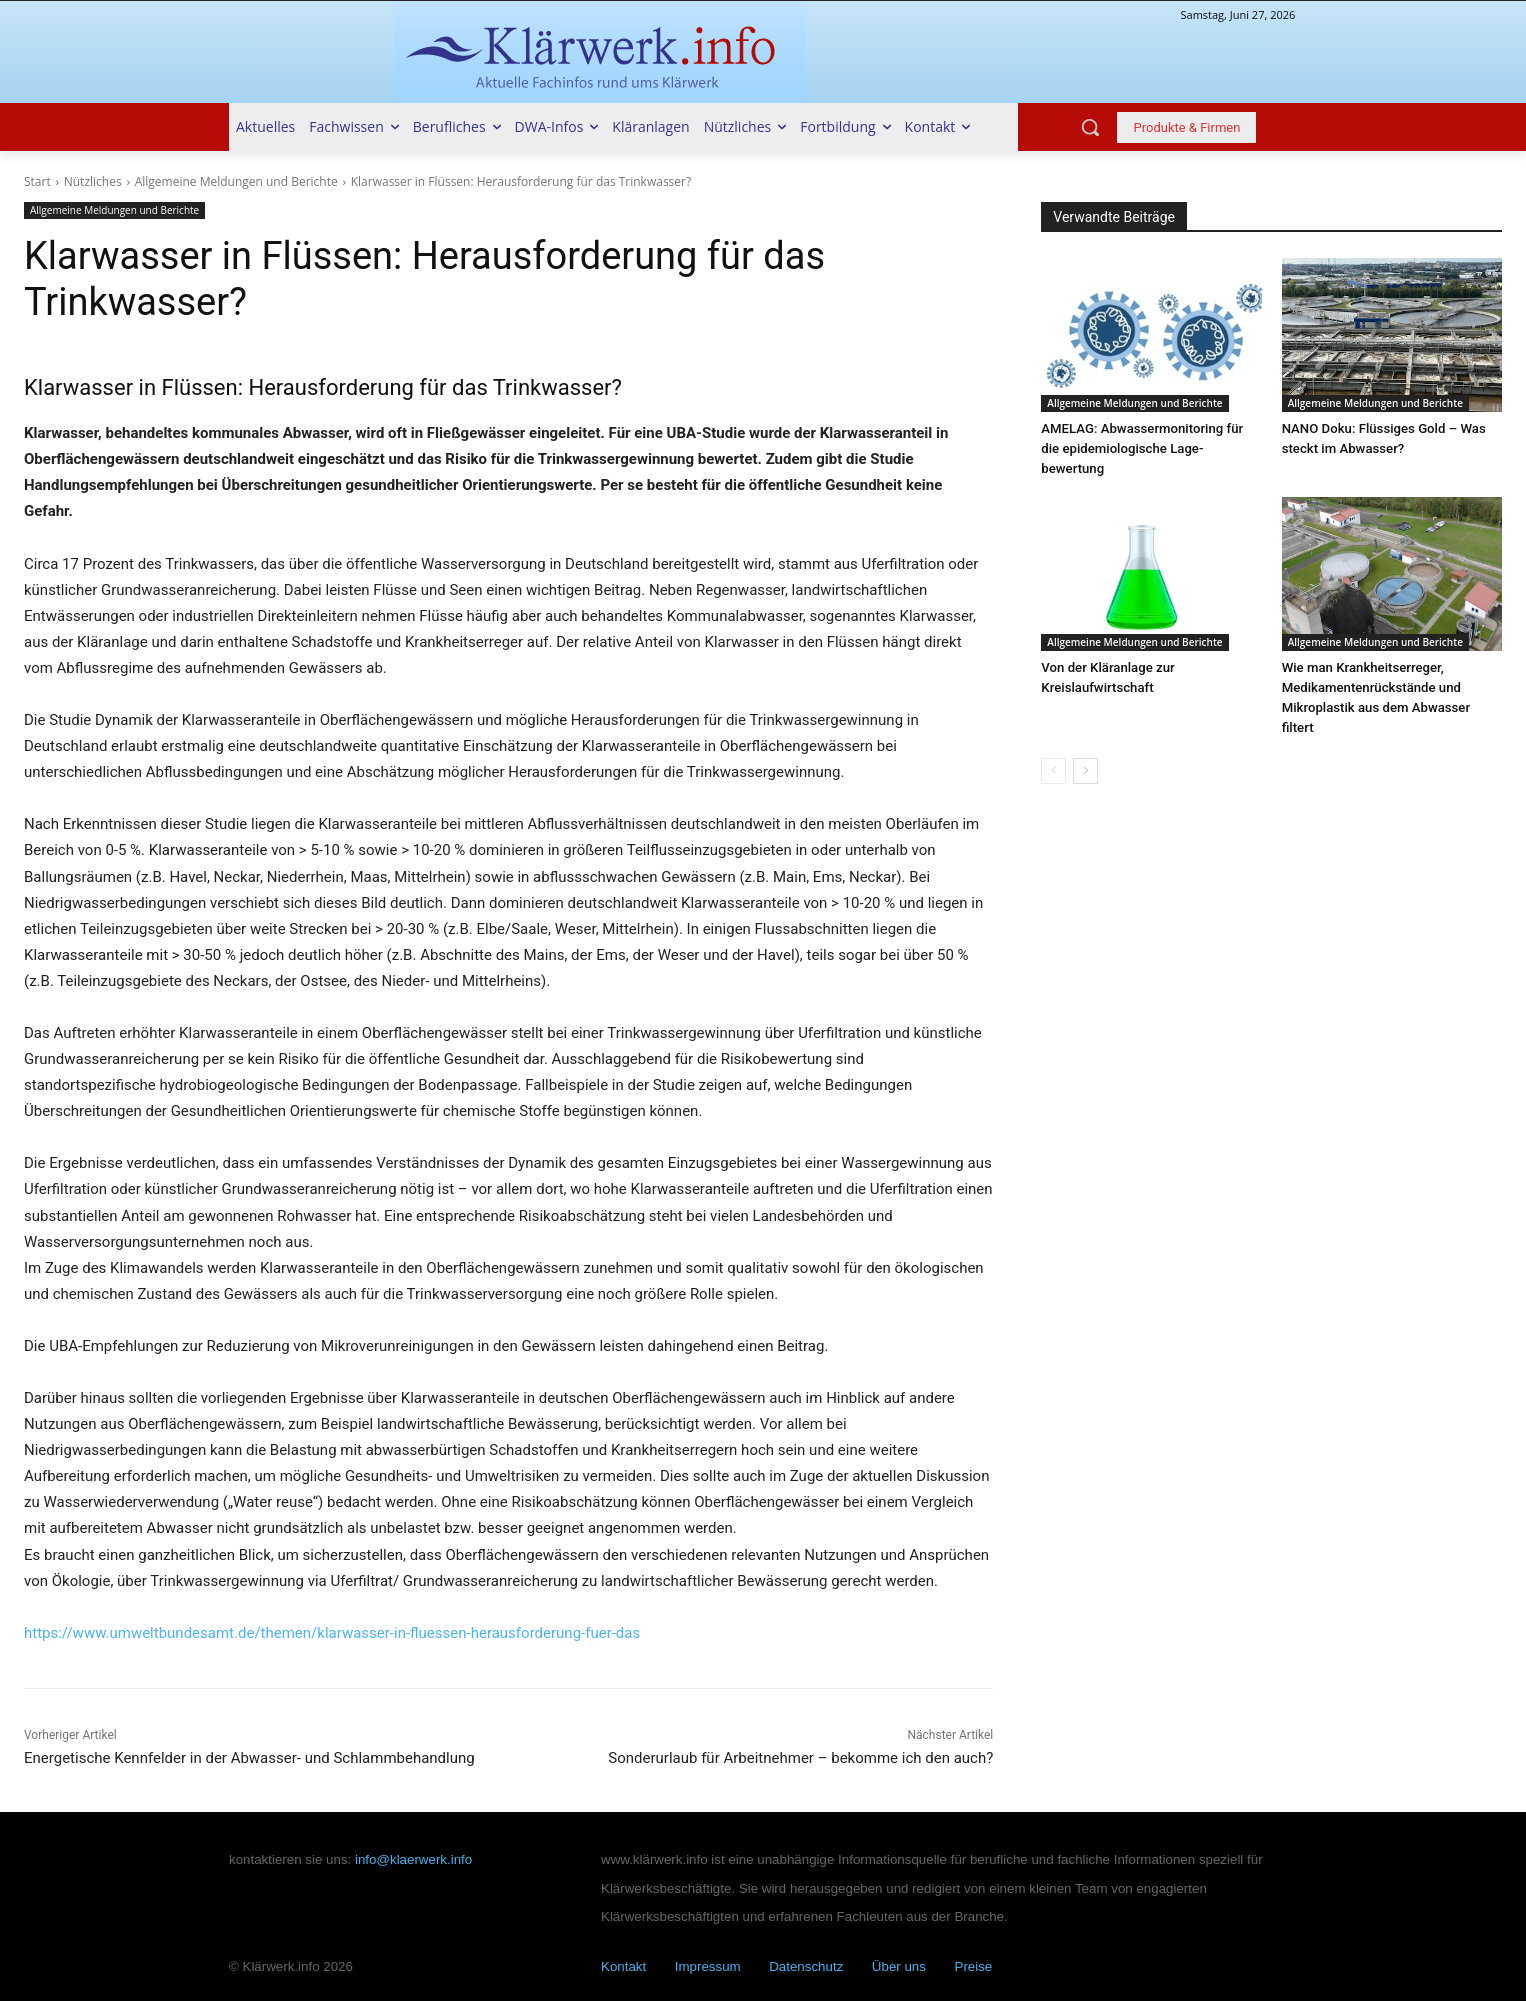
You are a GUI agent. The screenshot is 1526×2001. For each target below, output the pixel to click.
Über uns (899, 1966)
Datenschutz (806, 1966)
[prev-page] (1053, 751)
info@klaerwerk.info (413, 1859)
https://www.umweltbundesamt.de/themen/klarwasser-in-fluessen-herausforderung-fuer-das (332, 1633)
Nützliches (93, 181)
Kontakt (623, 1966)
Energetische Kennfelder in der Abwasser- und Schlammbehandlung (249, 1758)
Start (37, 181)
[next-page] (1085, 751)
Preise (974, 1966)
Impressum (708, 1966)
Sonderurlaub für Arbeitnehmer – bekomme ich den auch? (800, 1758)
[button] (1090, 127)
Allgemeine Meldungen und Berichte (236, 181)
